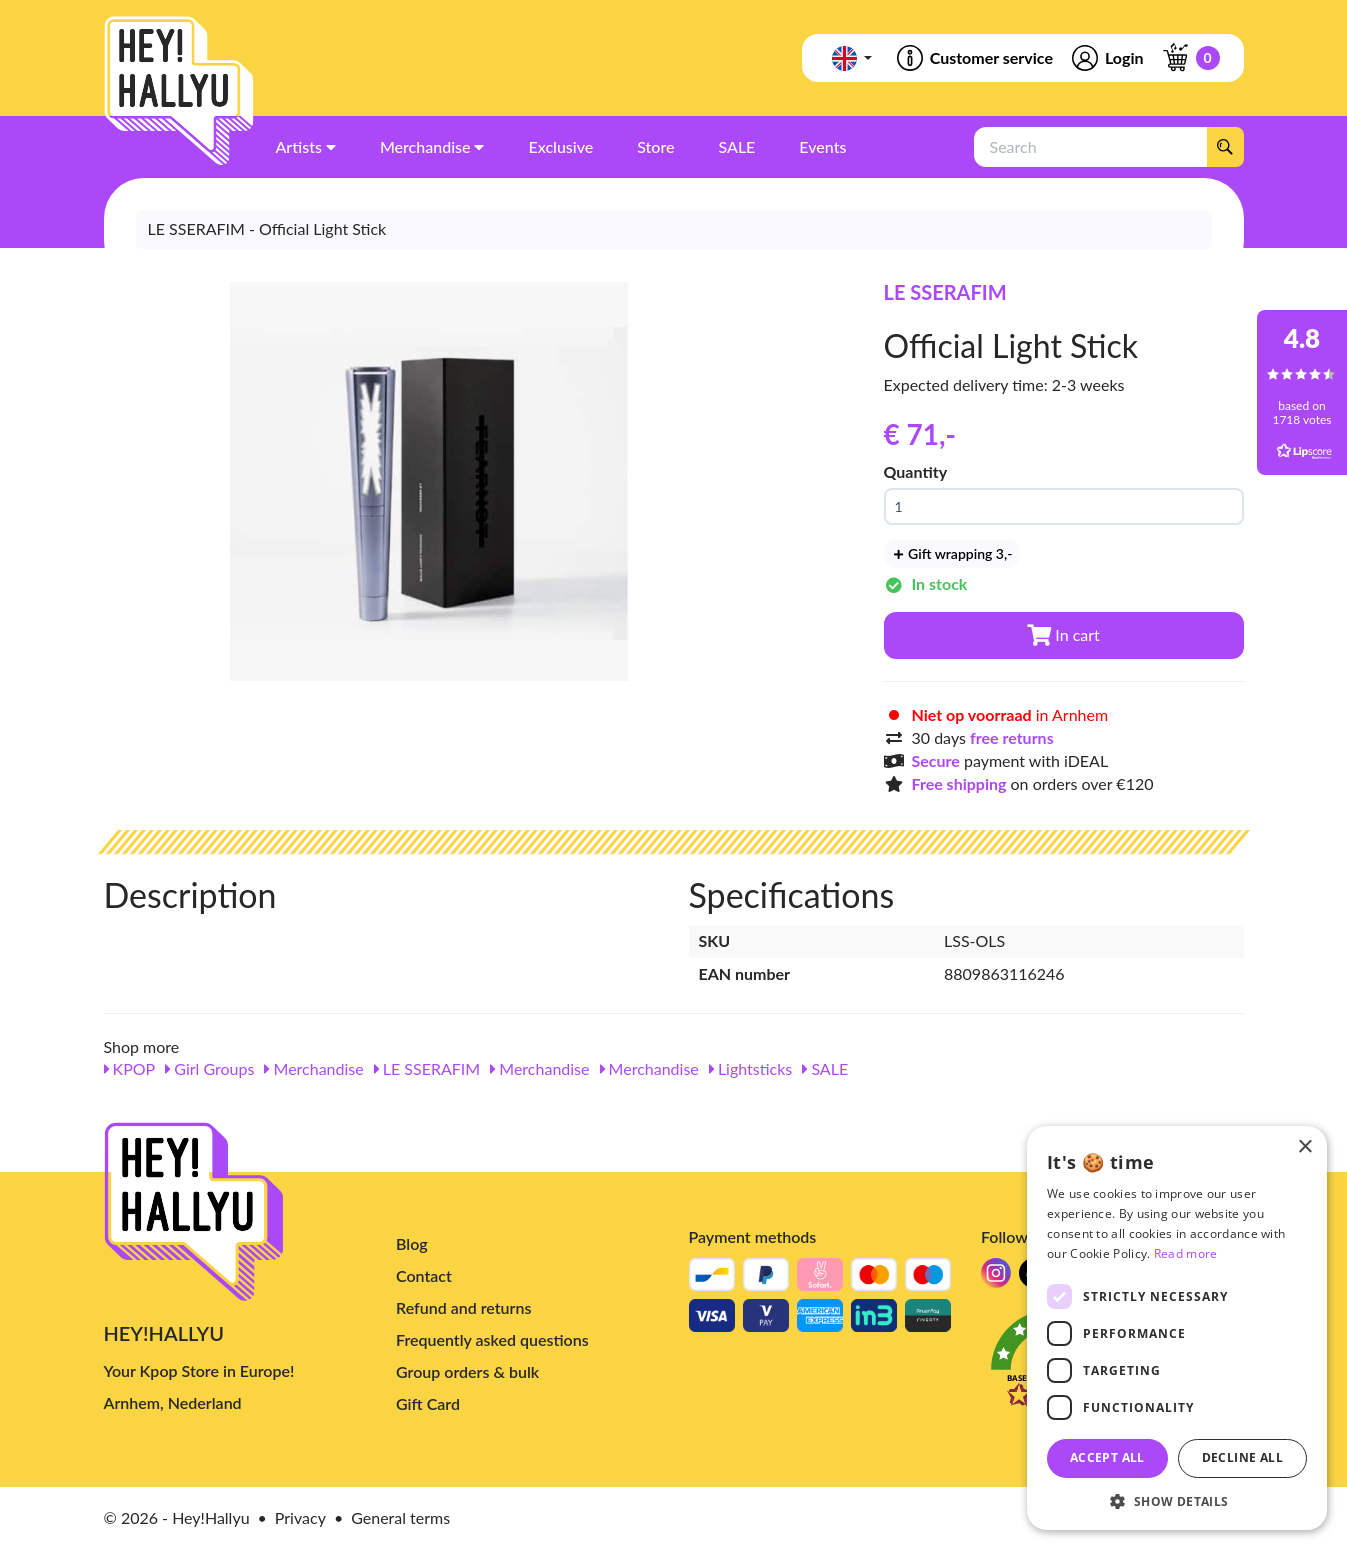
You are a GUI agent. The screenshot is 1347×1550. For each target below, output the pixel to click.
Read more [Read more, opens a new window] (1186, 1253)
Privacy (300, 1517)
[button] (1177, 1500)
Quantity (916, 471)
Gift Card (428, 1403)
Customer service (973, 58)
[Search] (1225, 147)
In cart (1063, 634)
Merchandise (313, 1068)
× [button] (1304, 1147)
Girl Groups (209, 1068)
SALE (825, 1068)
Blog (412, 1243)
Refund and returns (463, 1307)
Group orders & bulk (467, 1371)
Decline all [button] (1242, 1457)
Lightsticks (751, 1068)
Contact (424, 1275)
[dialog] (1177, 1328)
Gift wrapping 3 (952, 553)
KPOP (130, 1068)
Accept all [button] (1107, 1457)
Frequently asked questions (492, 1339)
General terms (400, 1517)
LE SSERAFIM (945, 292)
